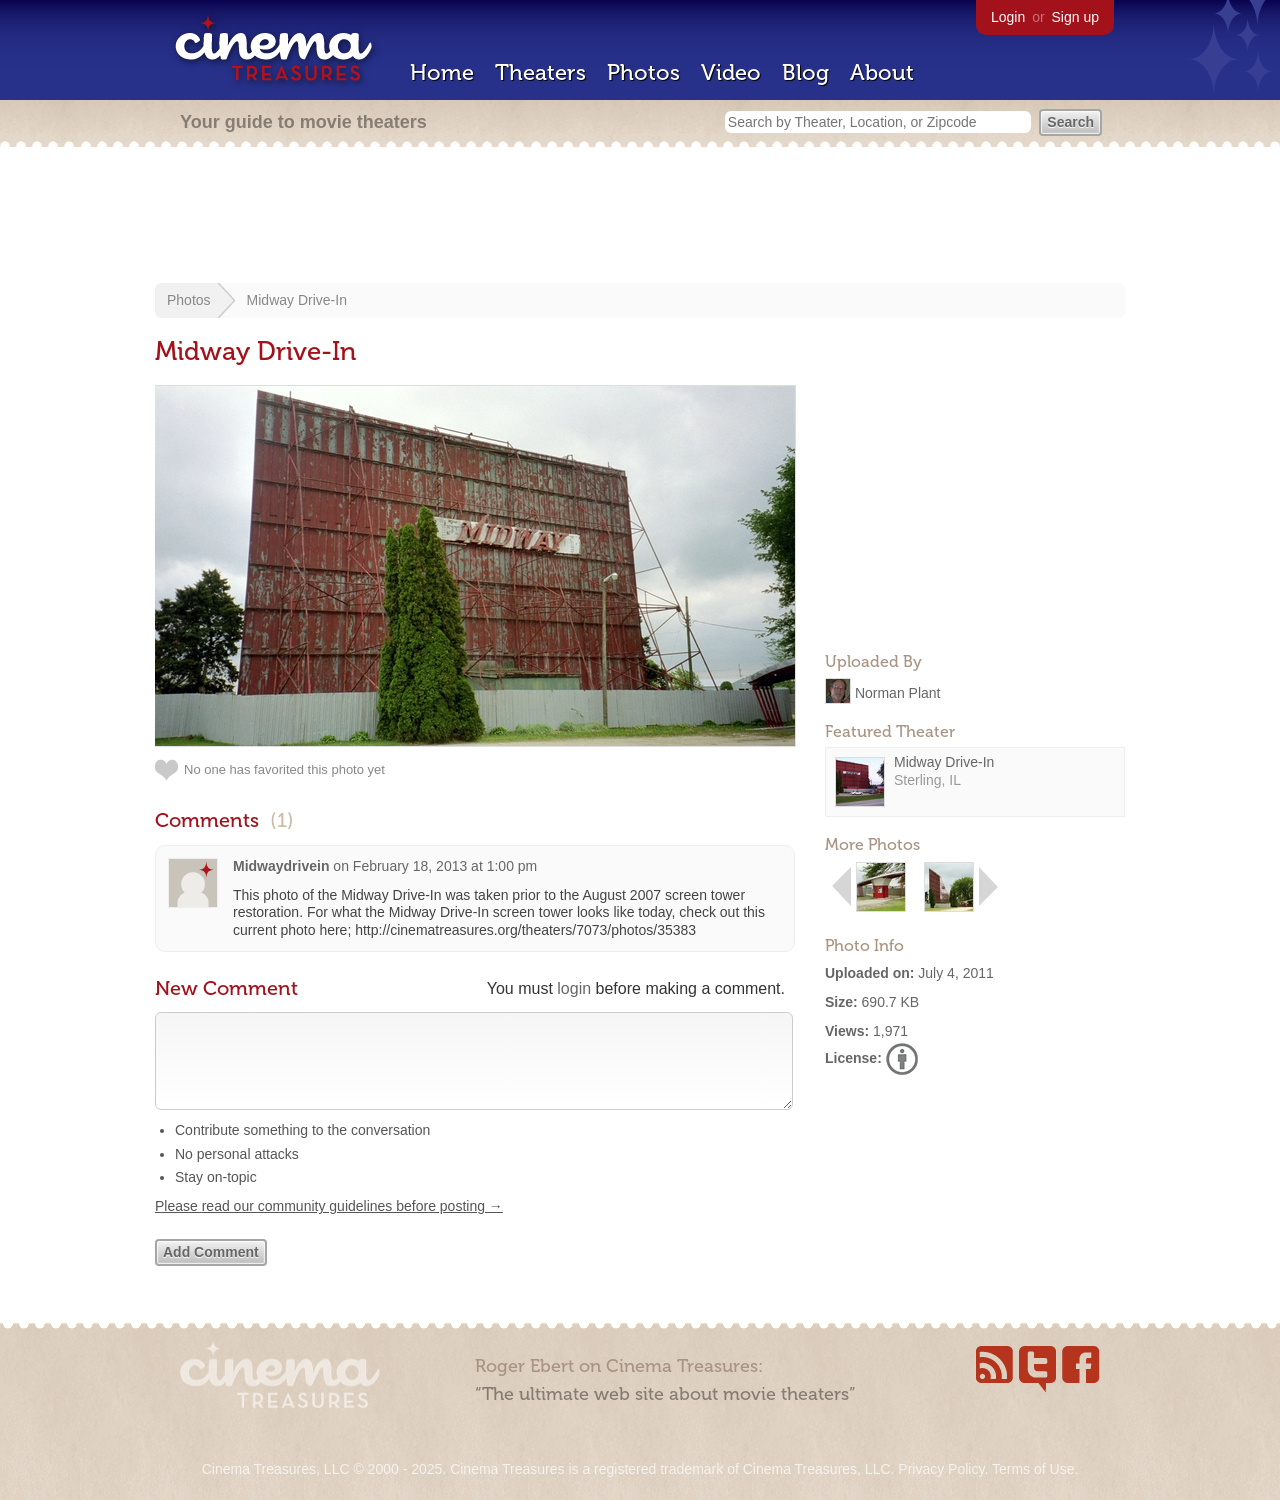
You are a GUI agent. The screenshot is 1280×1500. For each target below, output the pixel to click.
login (574, 988)
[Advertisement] (640, 217)
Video (731, 72)
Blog (805, 72)
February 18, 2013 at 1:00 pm (445, 866)
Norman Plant (898, 692)
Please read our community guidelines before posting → (329, 1226)
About (882, 72)
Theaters (540, 72)
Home (442, 72)
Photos (643, 72)
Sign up (1075, 17)
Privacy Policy (941, 1469)
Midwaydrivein (281, 866)
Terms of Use (1033, 1469)
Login (1008, 17)
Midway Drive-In (297, 300)
